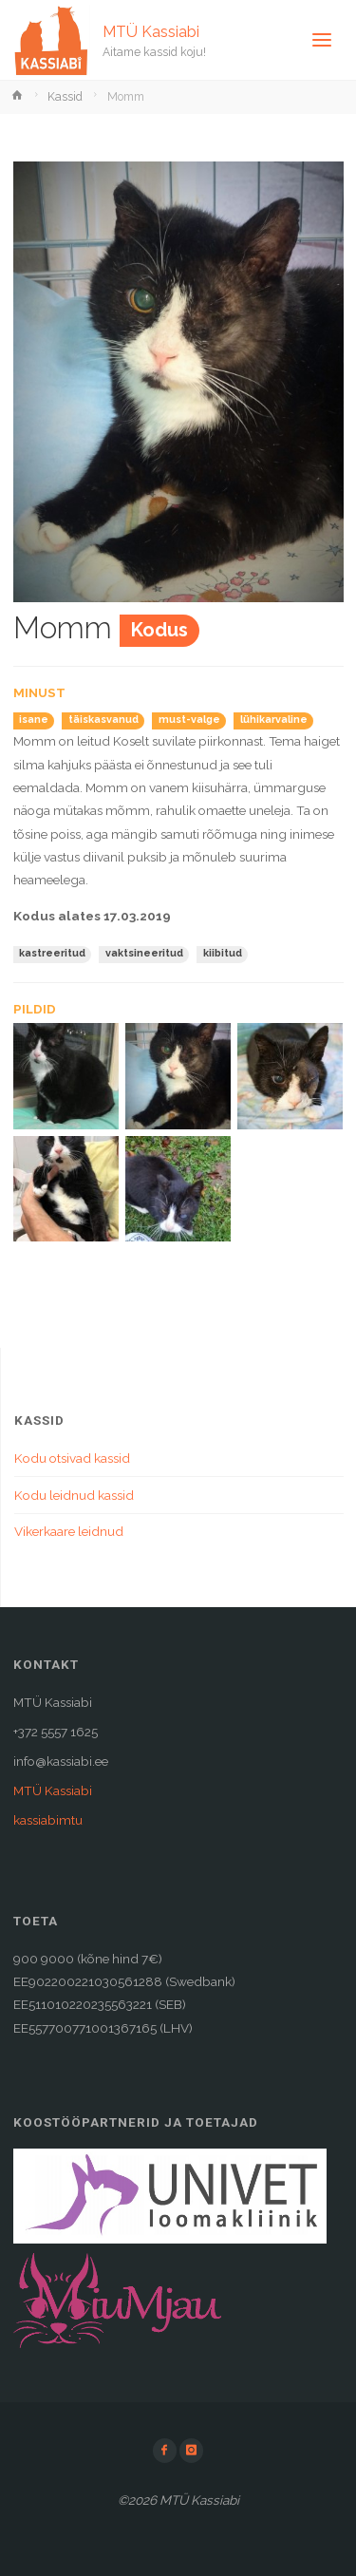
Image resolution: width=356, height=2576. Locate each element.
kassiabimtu (48, 1820)
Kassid (65, 97)
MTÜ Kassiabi (151, 31)
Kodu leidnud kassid (74, 1495)
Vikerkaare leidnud (68, 1531)
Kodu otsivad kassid (72, 1458)
